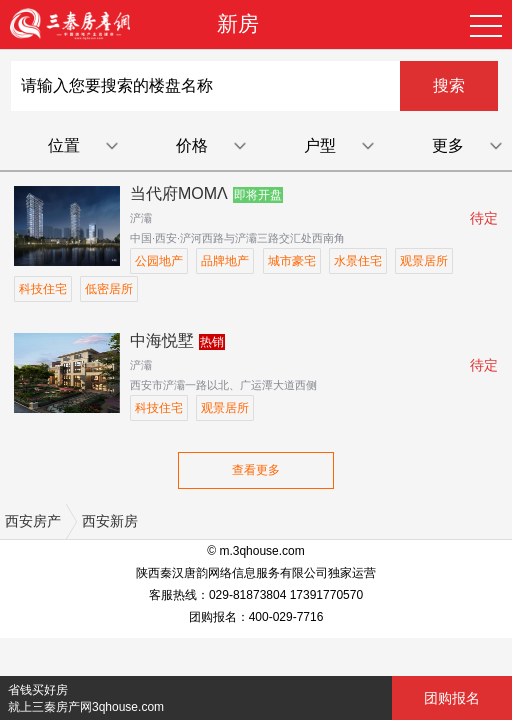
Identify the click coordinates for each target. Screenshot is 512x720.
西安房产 (33, 521)
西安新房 (110, 521)
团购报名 (452, 698)
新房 (238, 23)
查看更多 (256, 470)
